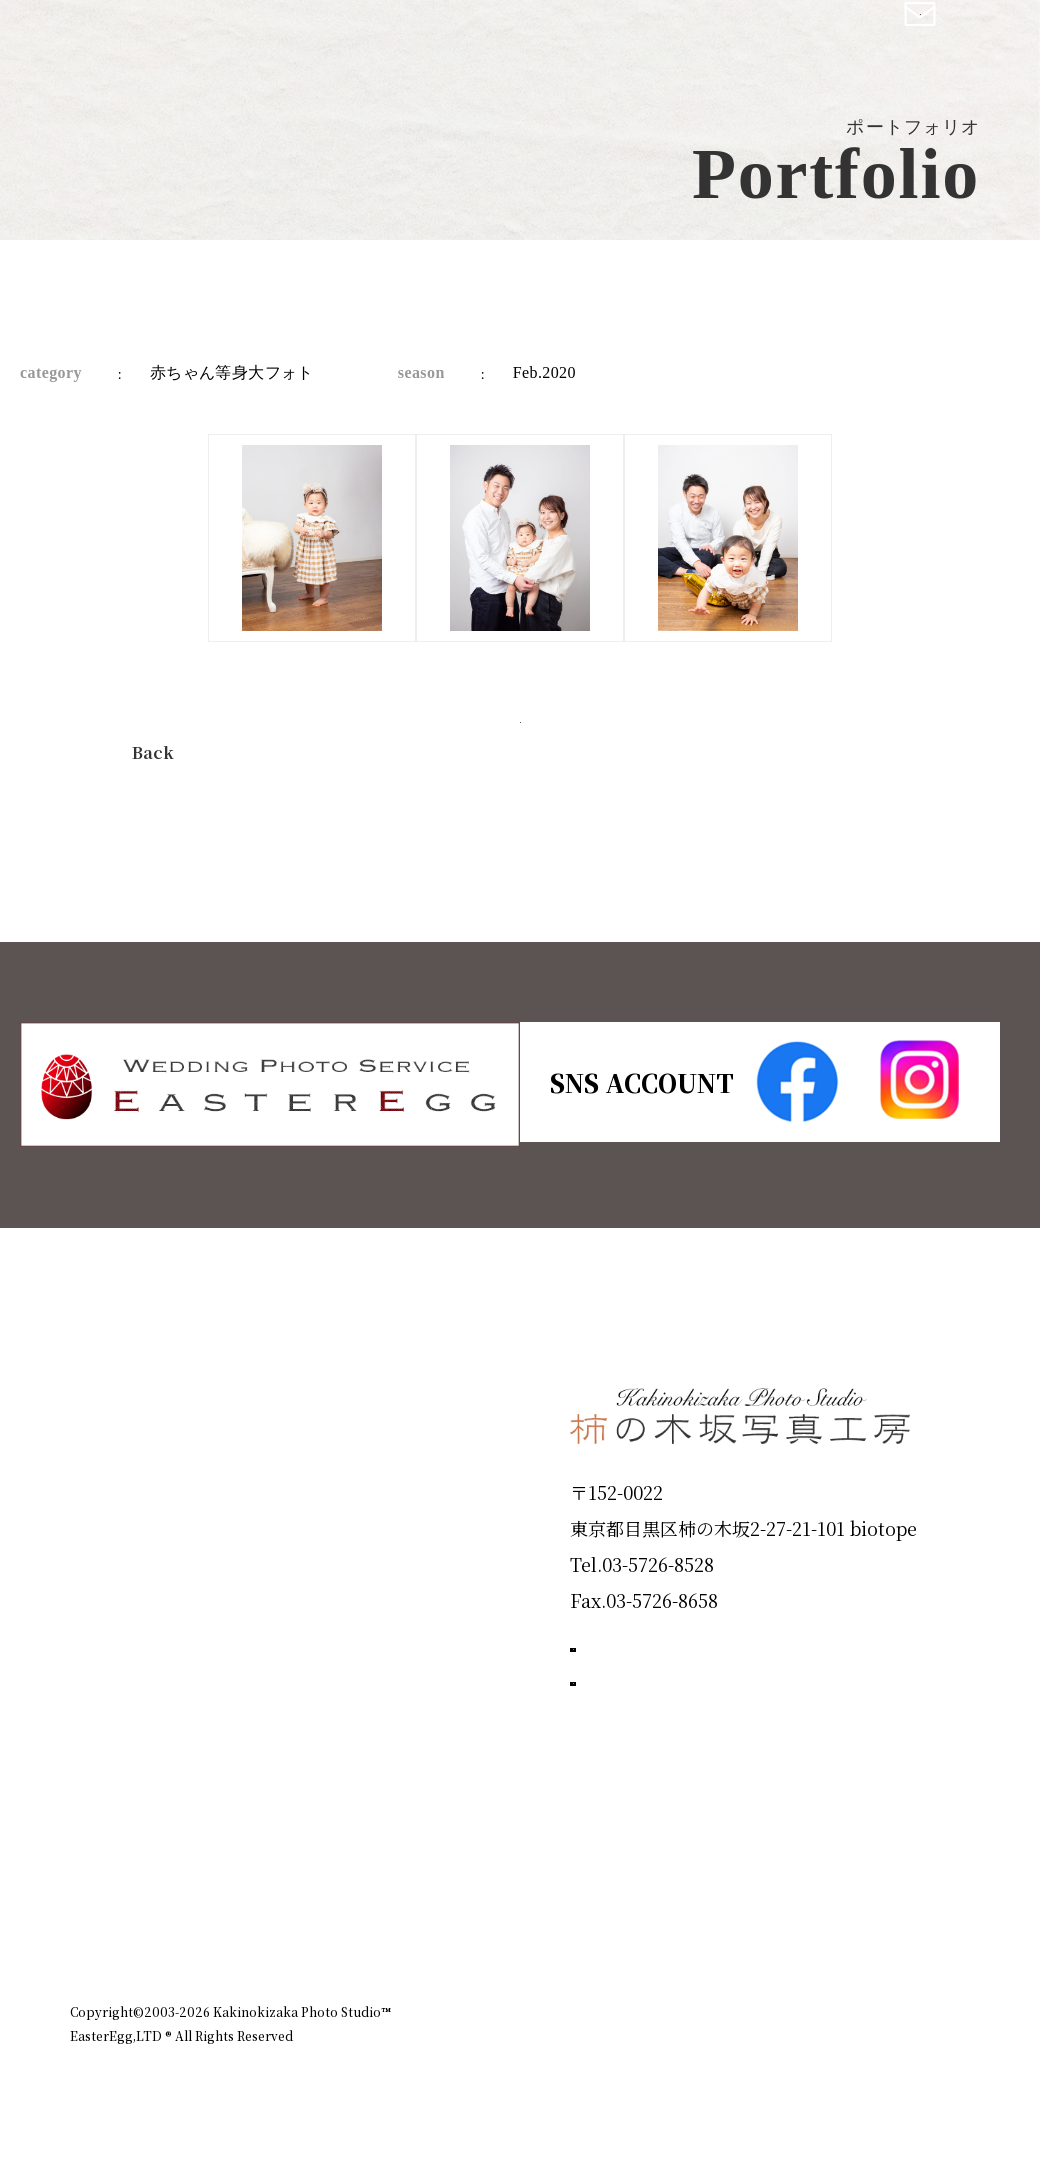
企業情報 (702, 1925)
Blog (101, 1839)
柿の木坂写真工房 (180, 38)
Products (126, 1552)
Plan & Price (152, 1409)
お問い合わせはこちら (720, 1764)
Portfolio (127, 1624)
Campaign (136, 1695)
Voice (106, 1767)
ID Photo (128, 1481)
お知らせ (794, 1925)
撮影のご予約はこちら (720, 1674)
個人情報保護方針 (914, 1925)
